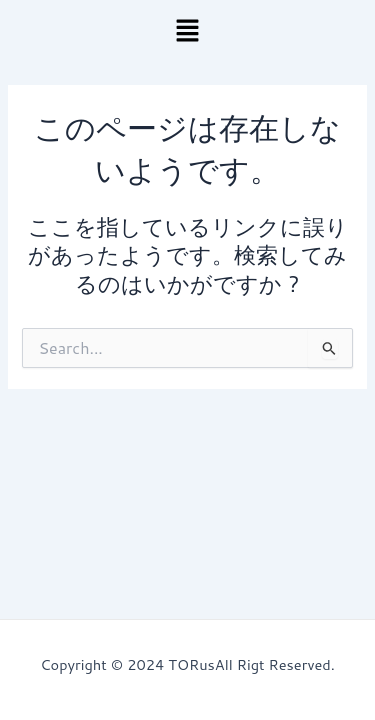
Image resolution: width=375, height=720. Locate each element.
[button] (187, 31)
